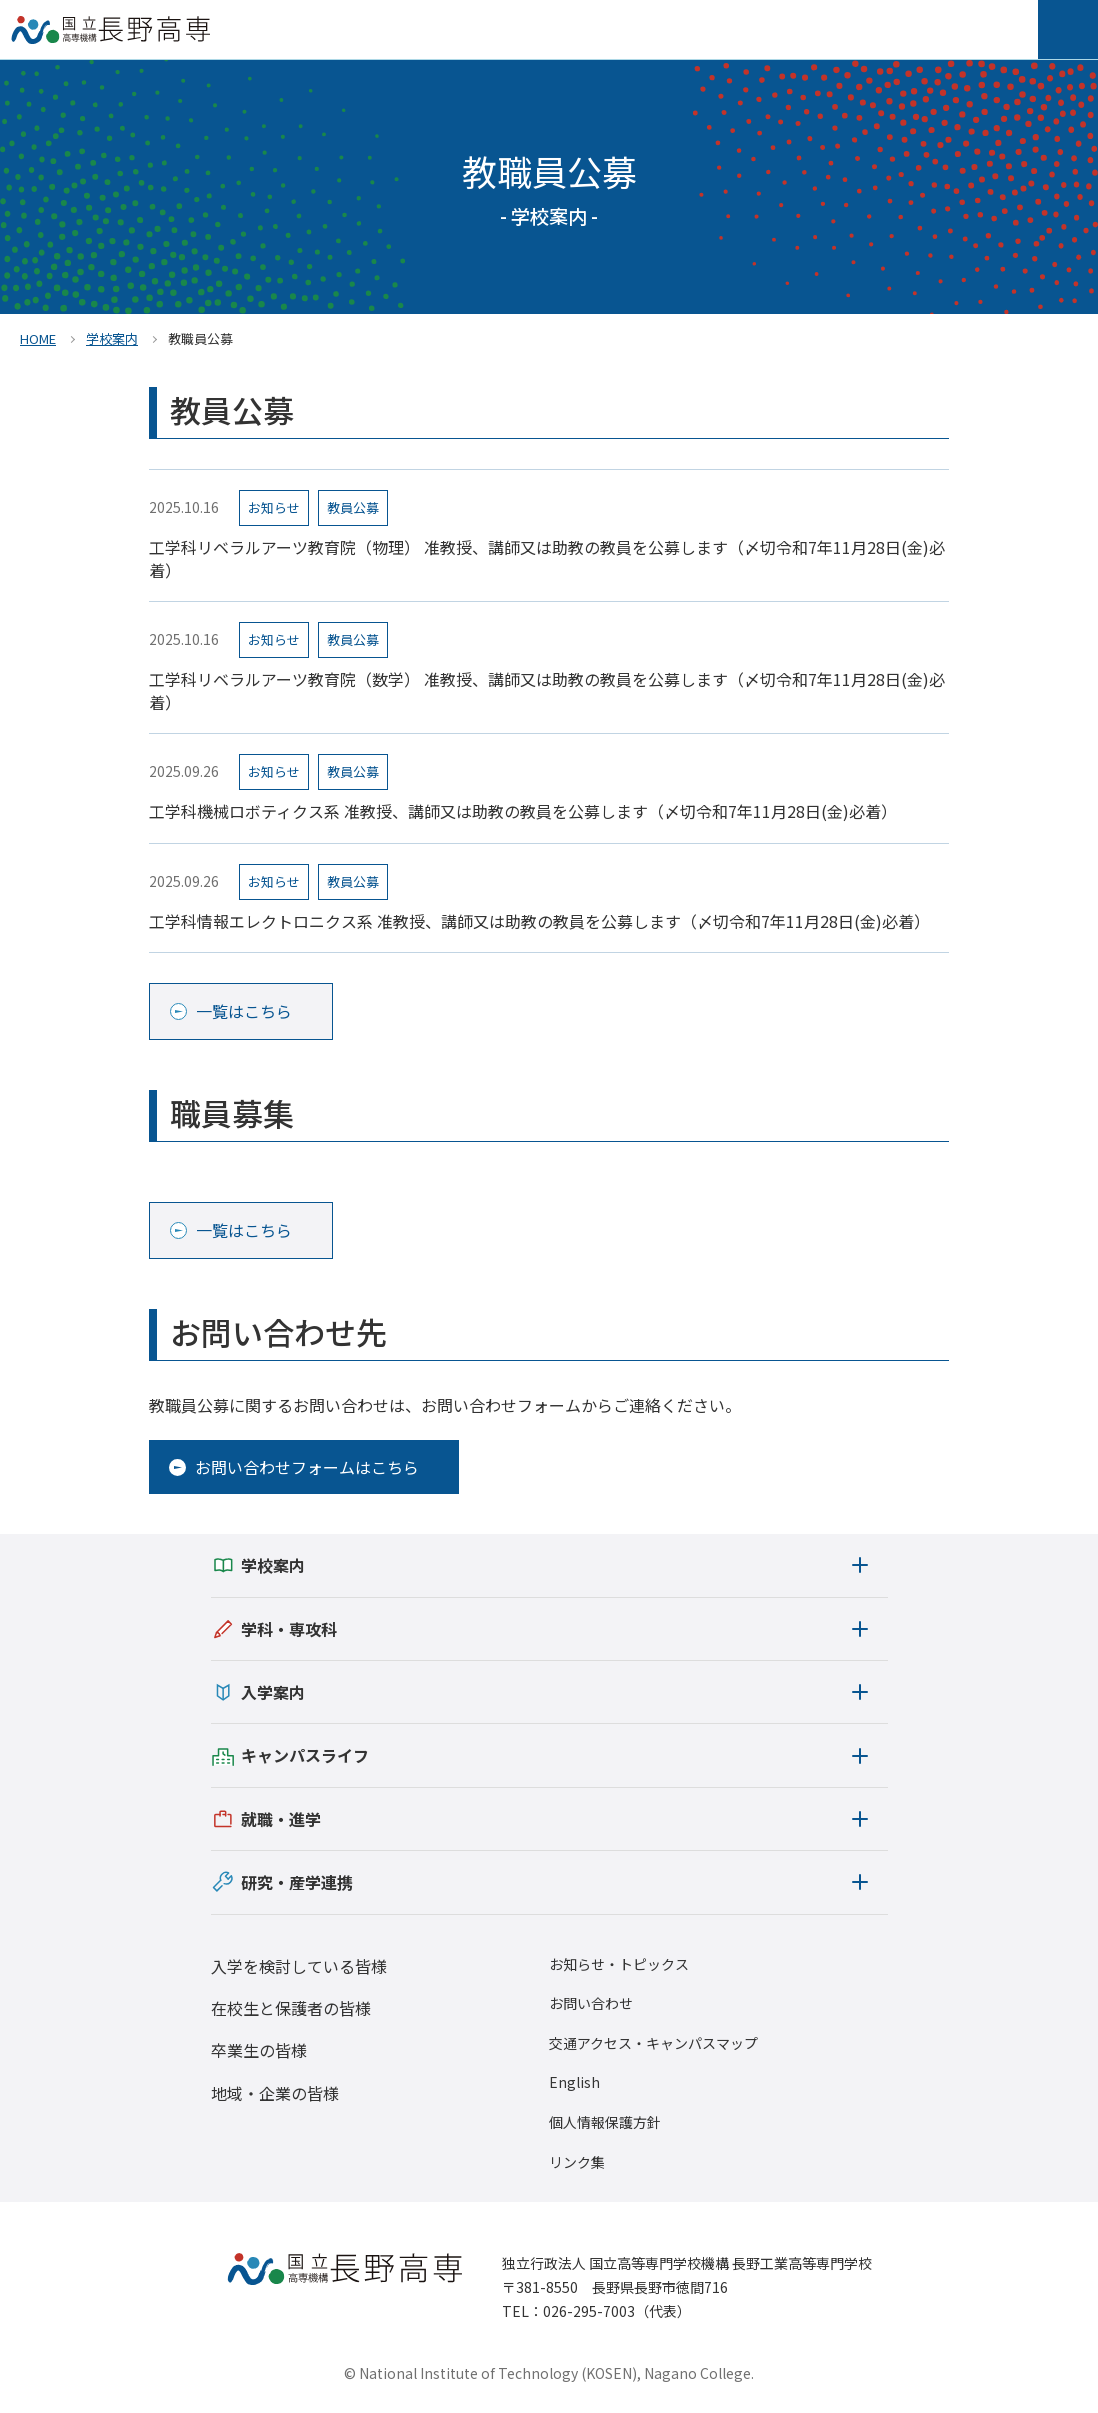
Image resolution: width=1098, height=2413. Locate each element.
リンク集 (577, 2162)
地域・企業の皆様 (275, 2093)
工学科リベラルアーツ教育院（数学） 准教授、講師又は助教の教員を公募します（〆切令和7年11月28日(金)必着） (547, 690)
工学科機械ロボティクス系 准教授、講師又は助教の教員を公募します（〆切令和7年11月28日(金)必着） (523, 811)
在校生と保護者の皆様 (291, 2008)
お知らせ (274, 507)
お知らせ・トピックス (619, 1964)
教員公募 (353, 507)
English (574, 2082)
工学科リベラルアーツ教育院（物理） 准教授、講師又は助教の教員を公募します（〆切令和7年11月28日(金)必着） (547, 558)
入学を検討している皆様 (299, 1966)
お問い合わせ (591, 2003)
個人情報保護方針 (605, 2122)
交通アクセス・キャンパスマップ (653, 2043)
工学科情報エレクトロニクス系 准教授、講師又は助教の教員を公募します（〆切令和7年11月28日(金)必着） (539, 921)
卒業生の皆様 (259, 2050)
